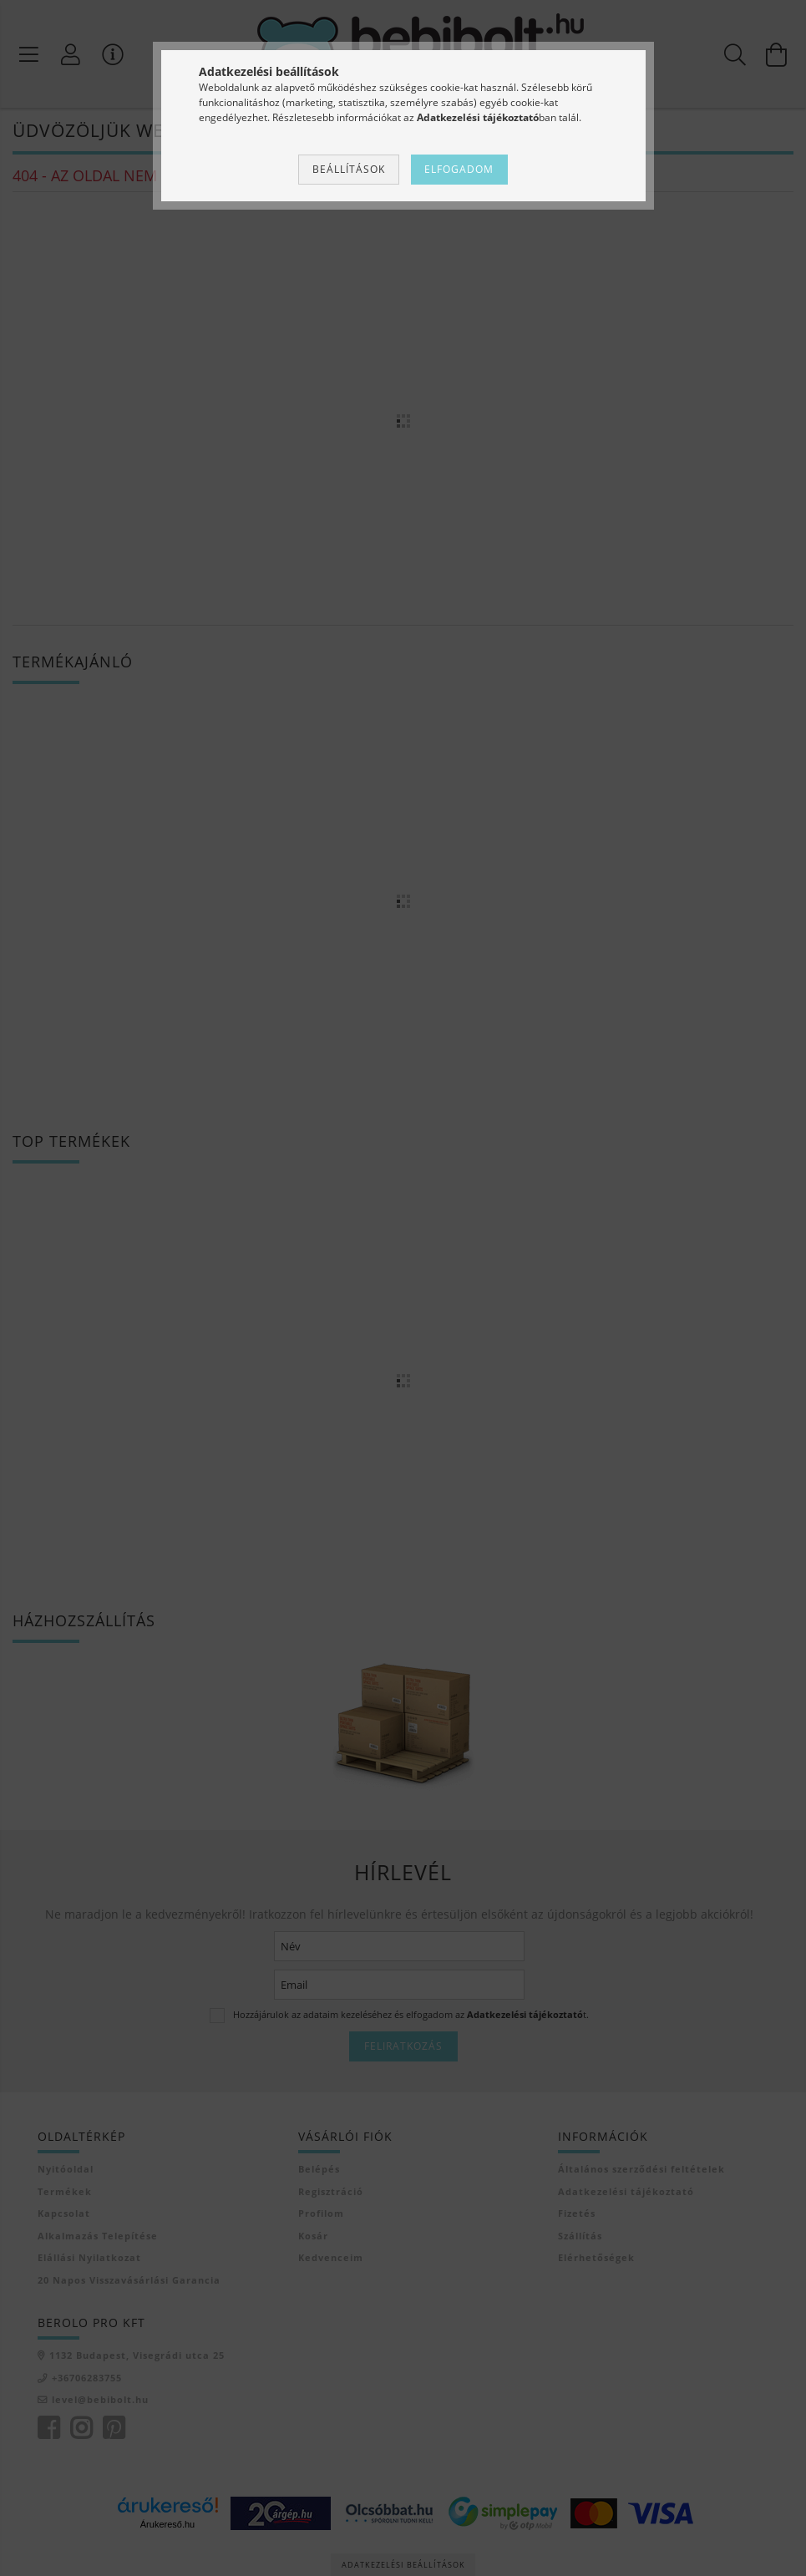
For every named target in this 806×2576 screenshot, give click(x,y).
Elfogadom (459, 169)
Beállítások (348, 169)
